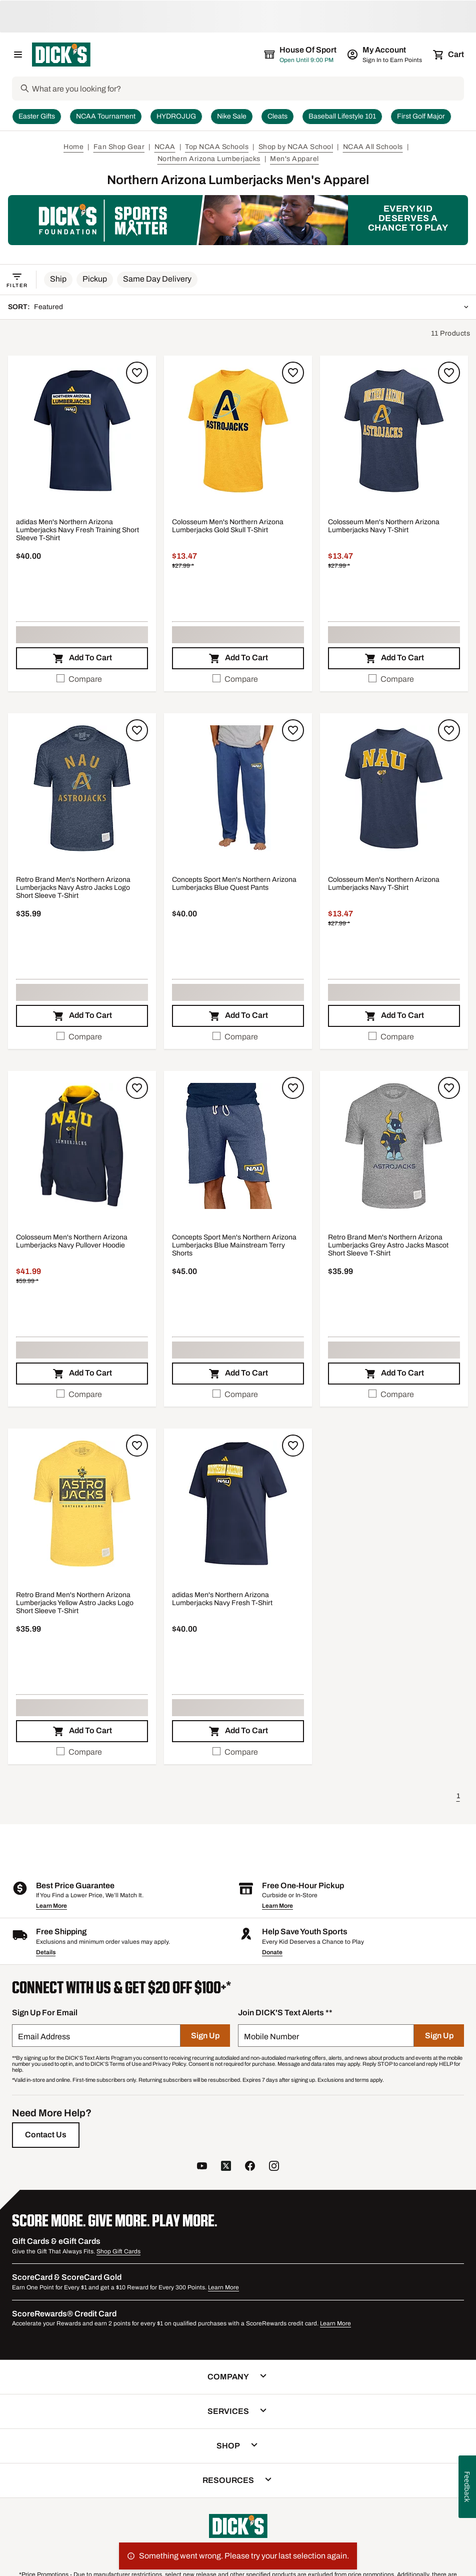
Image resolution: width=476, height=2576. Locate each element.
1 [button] (458, 1796)
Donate (272, 1952)
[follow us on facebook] (250, 2167)
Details (46, 1952)
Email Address (44, 2036)
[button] (58, 280)
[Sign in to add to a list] (137, 373)
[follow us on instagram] (274, 2167)
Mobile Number (271, 2036)
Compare (79, 678)
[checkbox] (82, 679)
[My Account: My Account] (385, 55)
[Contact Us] (46, 2134)
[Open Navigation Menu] (18, 55)
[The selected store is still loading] (309, 55)
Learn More (51, 1905)
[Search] (247, 89)
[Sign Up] (205, 2035)
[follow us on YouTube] (202, 2167)
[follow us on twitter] (226, 2167)
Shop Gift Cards (118, 2251)
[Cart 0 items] (449, 55)
